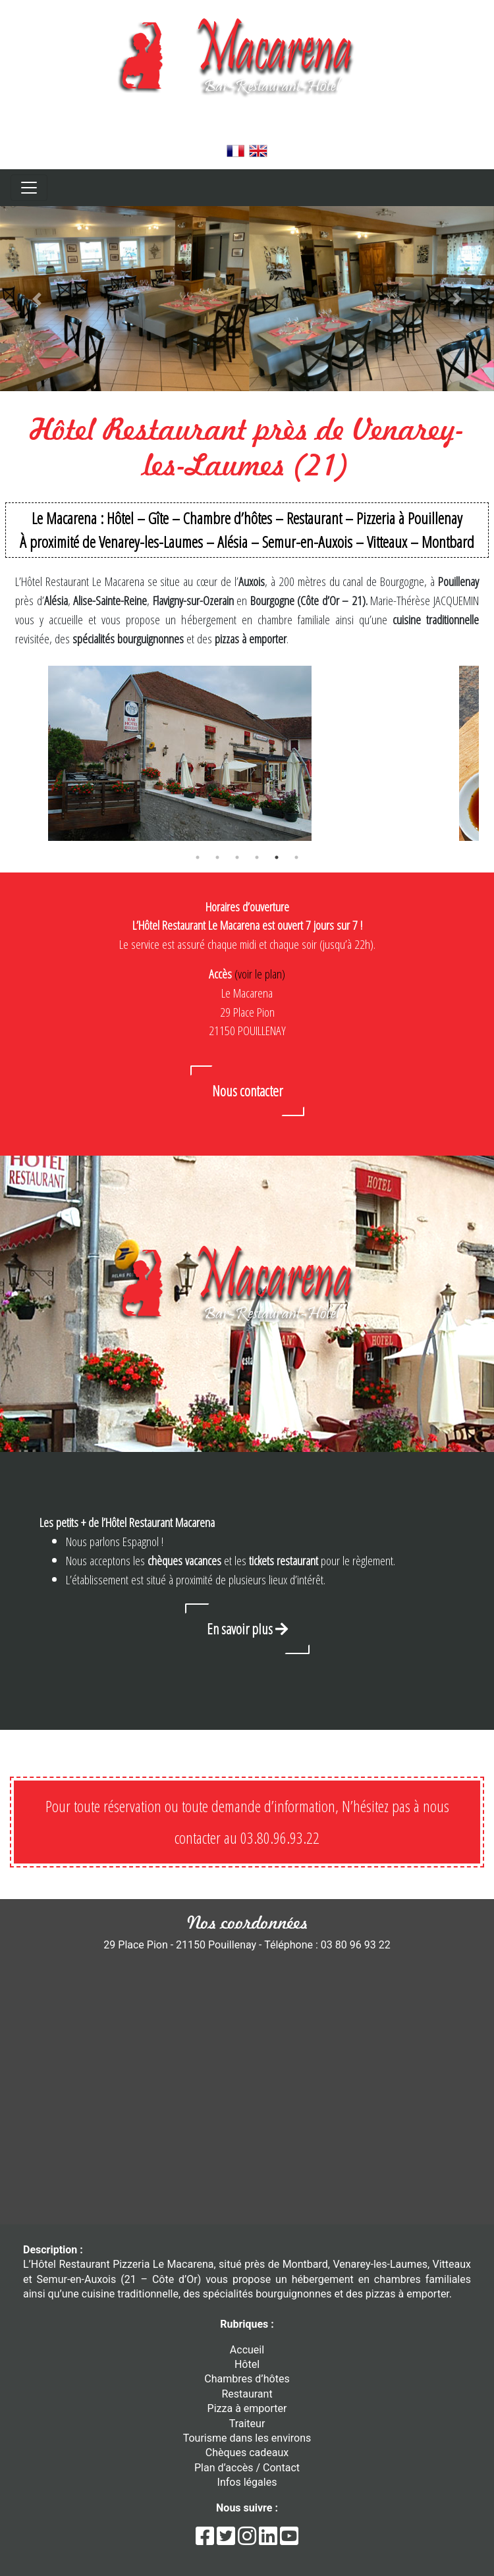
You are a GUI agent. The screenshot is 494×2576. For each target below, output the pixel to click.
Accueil (247, 2350)
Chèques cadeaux (247, 2452)
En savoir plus (247, 1628)
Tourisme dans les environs (247, 2438)
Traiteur (247, 2423)
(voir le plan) (259, 973)
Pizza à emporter (247, 2408)
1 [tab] (197, 857)
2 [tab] (217, 857)
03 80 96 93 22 (247, 132)
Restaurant (246, 2394)
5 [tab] (276, 857)
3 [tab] (237, 857)
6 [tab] (296, 857)
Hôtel (247, 2364)
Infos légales (247, 2482)
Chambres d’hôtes (246, 2379)
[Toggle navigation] (29, 187)
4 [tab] (256, 857)
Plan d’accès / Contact (247, 2467)
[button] (37, 298)
